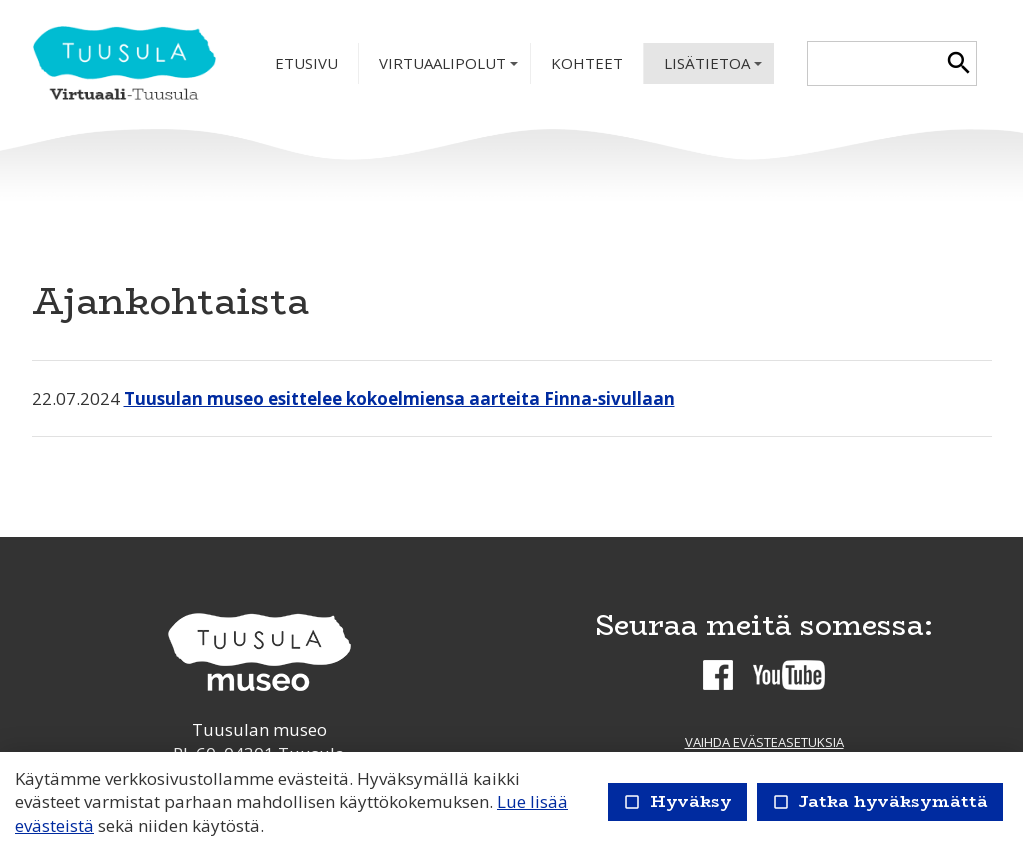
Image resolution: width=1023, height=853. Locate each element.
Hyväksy (677, 801)
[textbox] (874, 63)
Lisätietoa (715, 68)
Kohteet (587, 63)
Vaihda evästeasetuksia (764, 742)
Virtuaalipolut (450, 68)
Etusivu (306, 63)
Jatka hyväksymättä (880, 801)
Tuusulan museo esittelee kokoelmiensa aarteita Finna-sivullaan (399, 398)
